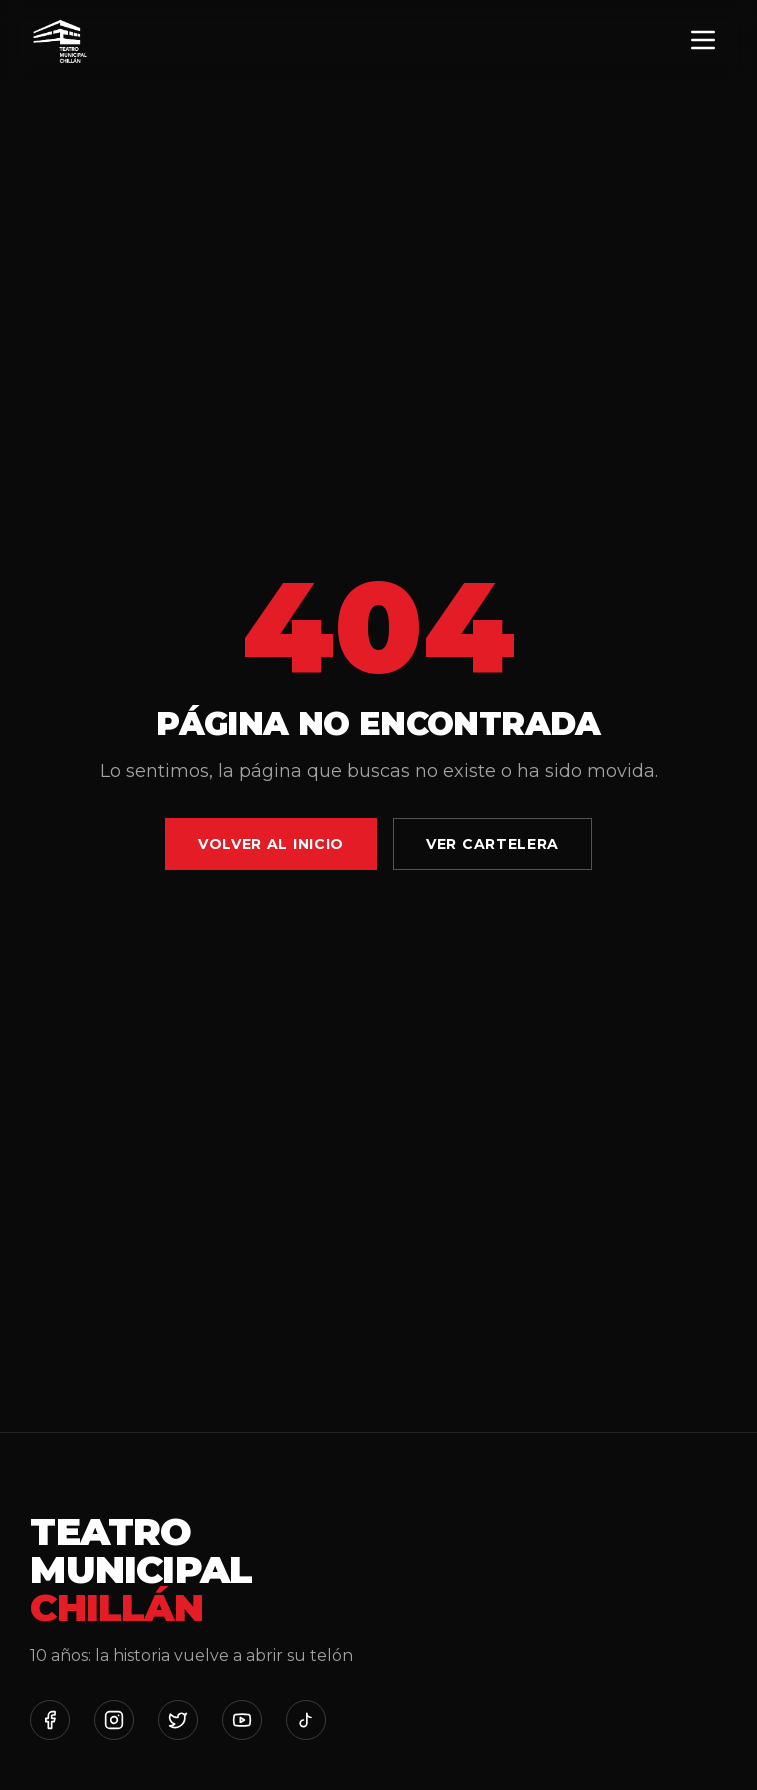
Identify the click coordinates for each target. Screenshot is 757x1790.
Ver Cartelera (492, 844)
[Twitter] (178, 1720)
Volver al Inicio (271, 844)
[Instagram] (114, 1720)
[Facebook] (50, 1720)
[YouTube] (242, 1720)
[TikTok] (306, 1720)
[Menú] (703, 41)
